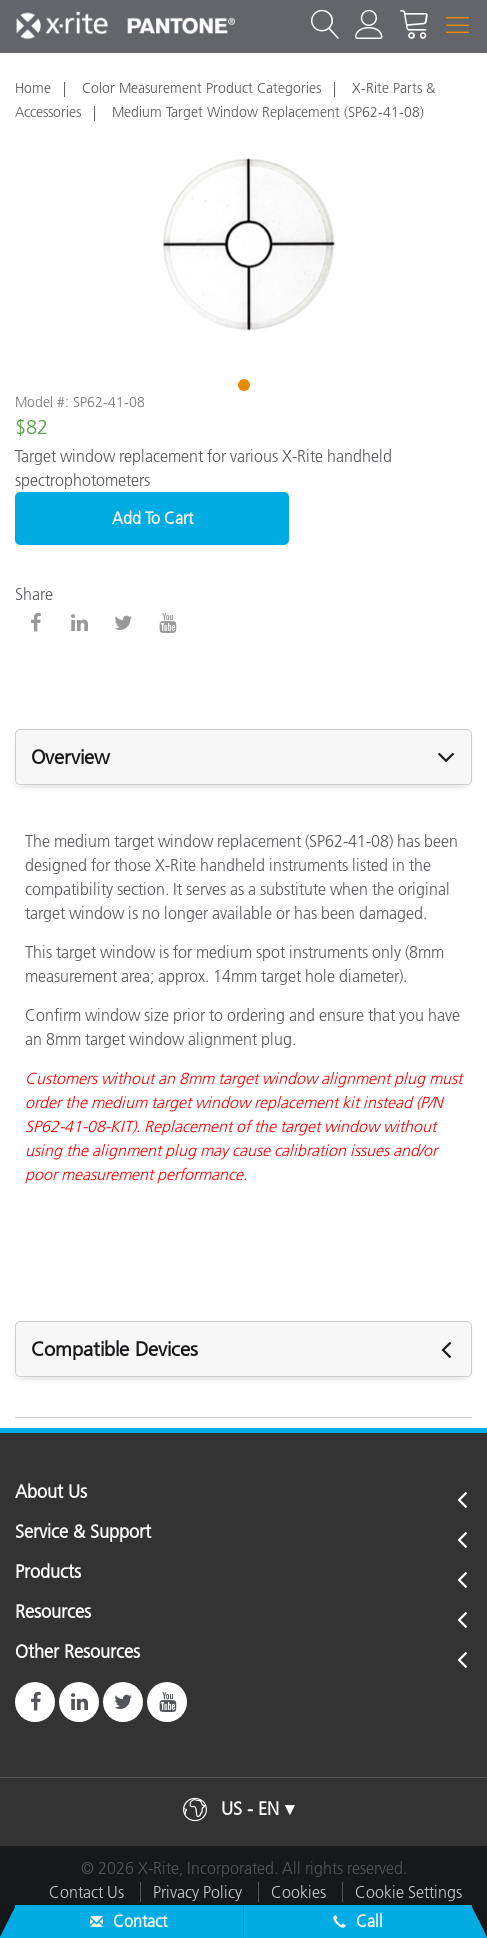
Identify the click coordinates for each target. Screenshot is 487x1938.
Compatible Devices (114, 1349)
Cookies (298, 1892)
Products (48, 1573)
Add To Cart (152, 518)
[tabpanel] (243, 246)
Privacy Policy (197, 1892)
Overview (70, 757)
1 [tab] (246, 388)
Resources (53, 1613)
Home (33, 88)
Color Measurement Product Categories (201, 88)
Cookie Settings (408, 1892)
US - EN (250, 1809)
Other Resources (77, 1653)
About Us (51, 1493)
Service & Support (83, 1533)
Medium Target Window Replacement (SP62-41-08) (268, 112)
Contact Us (86, 1892)
